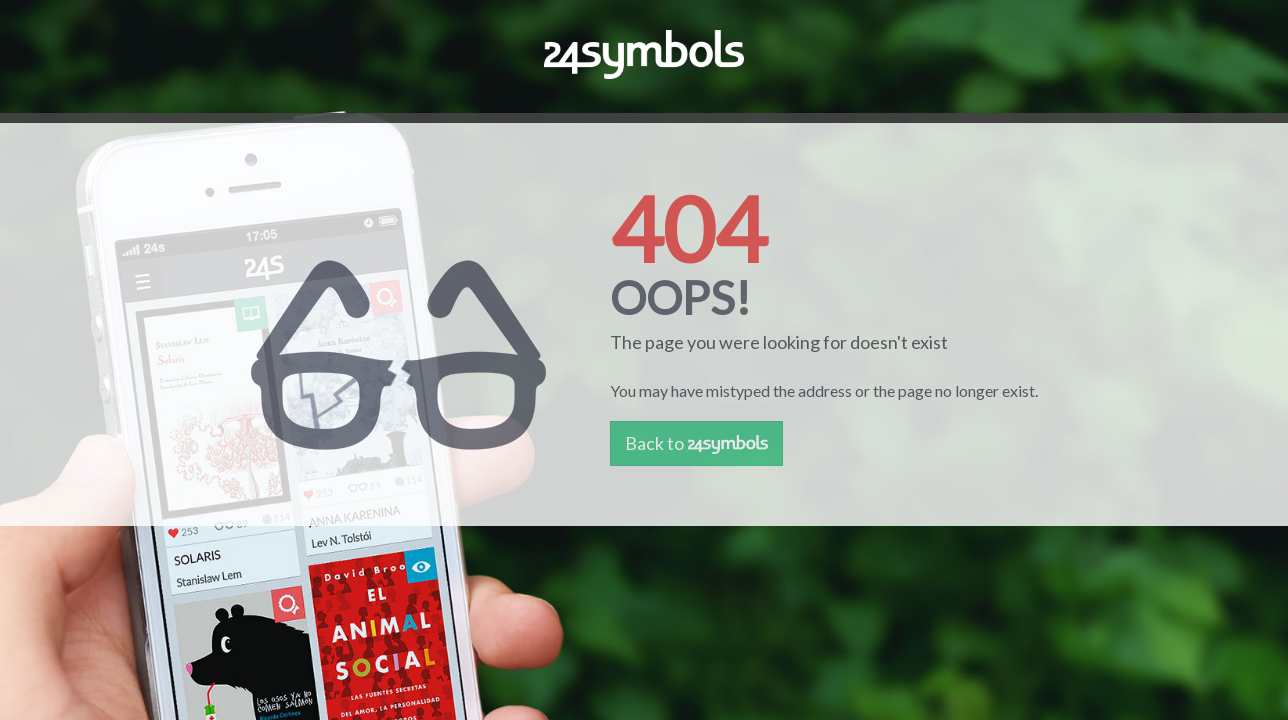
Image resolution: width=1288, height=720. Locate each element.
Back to (696, 443)
